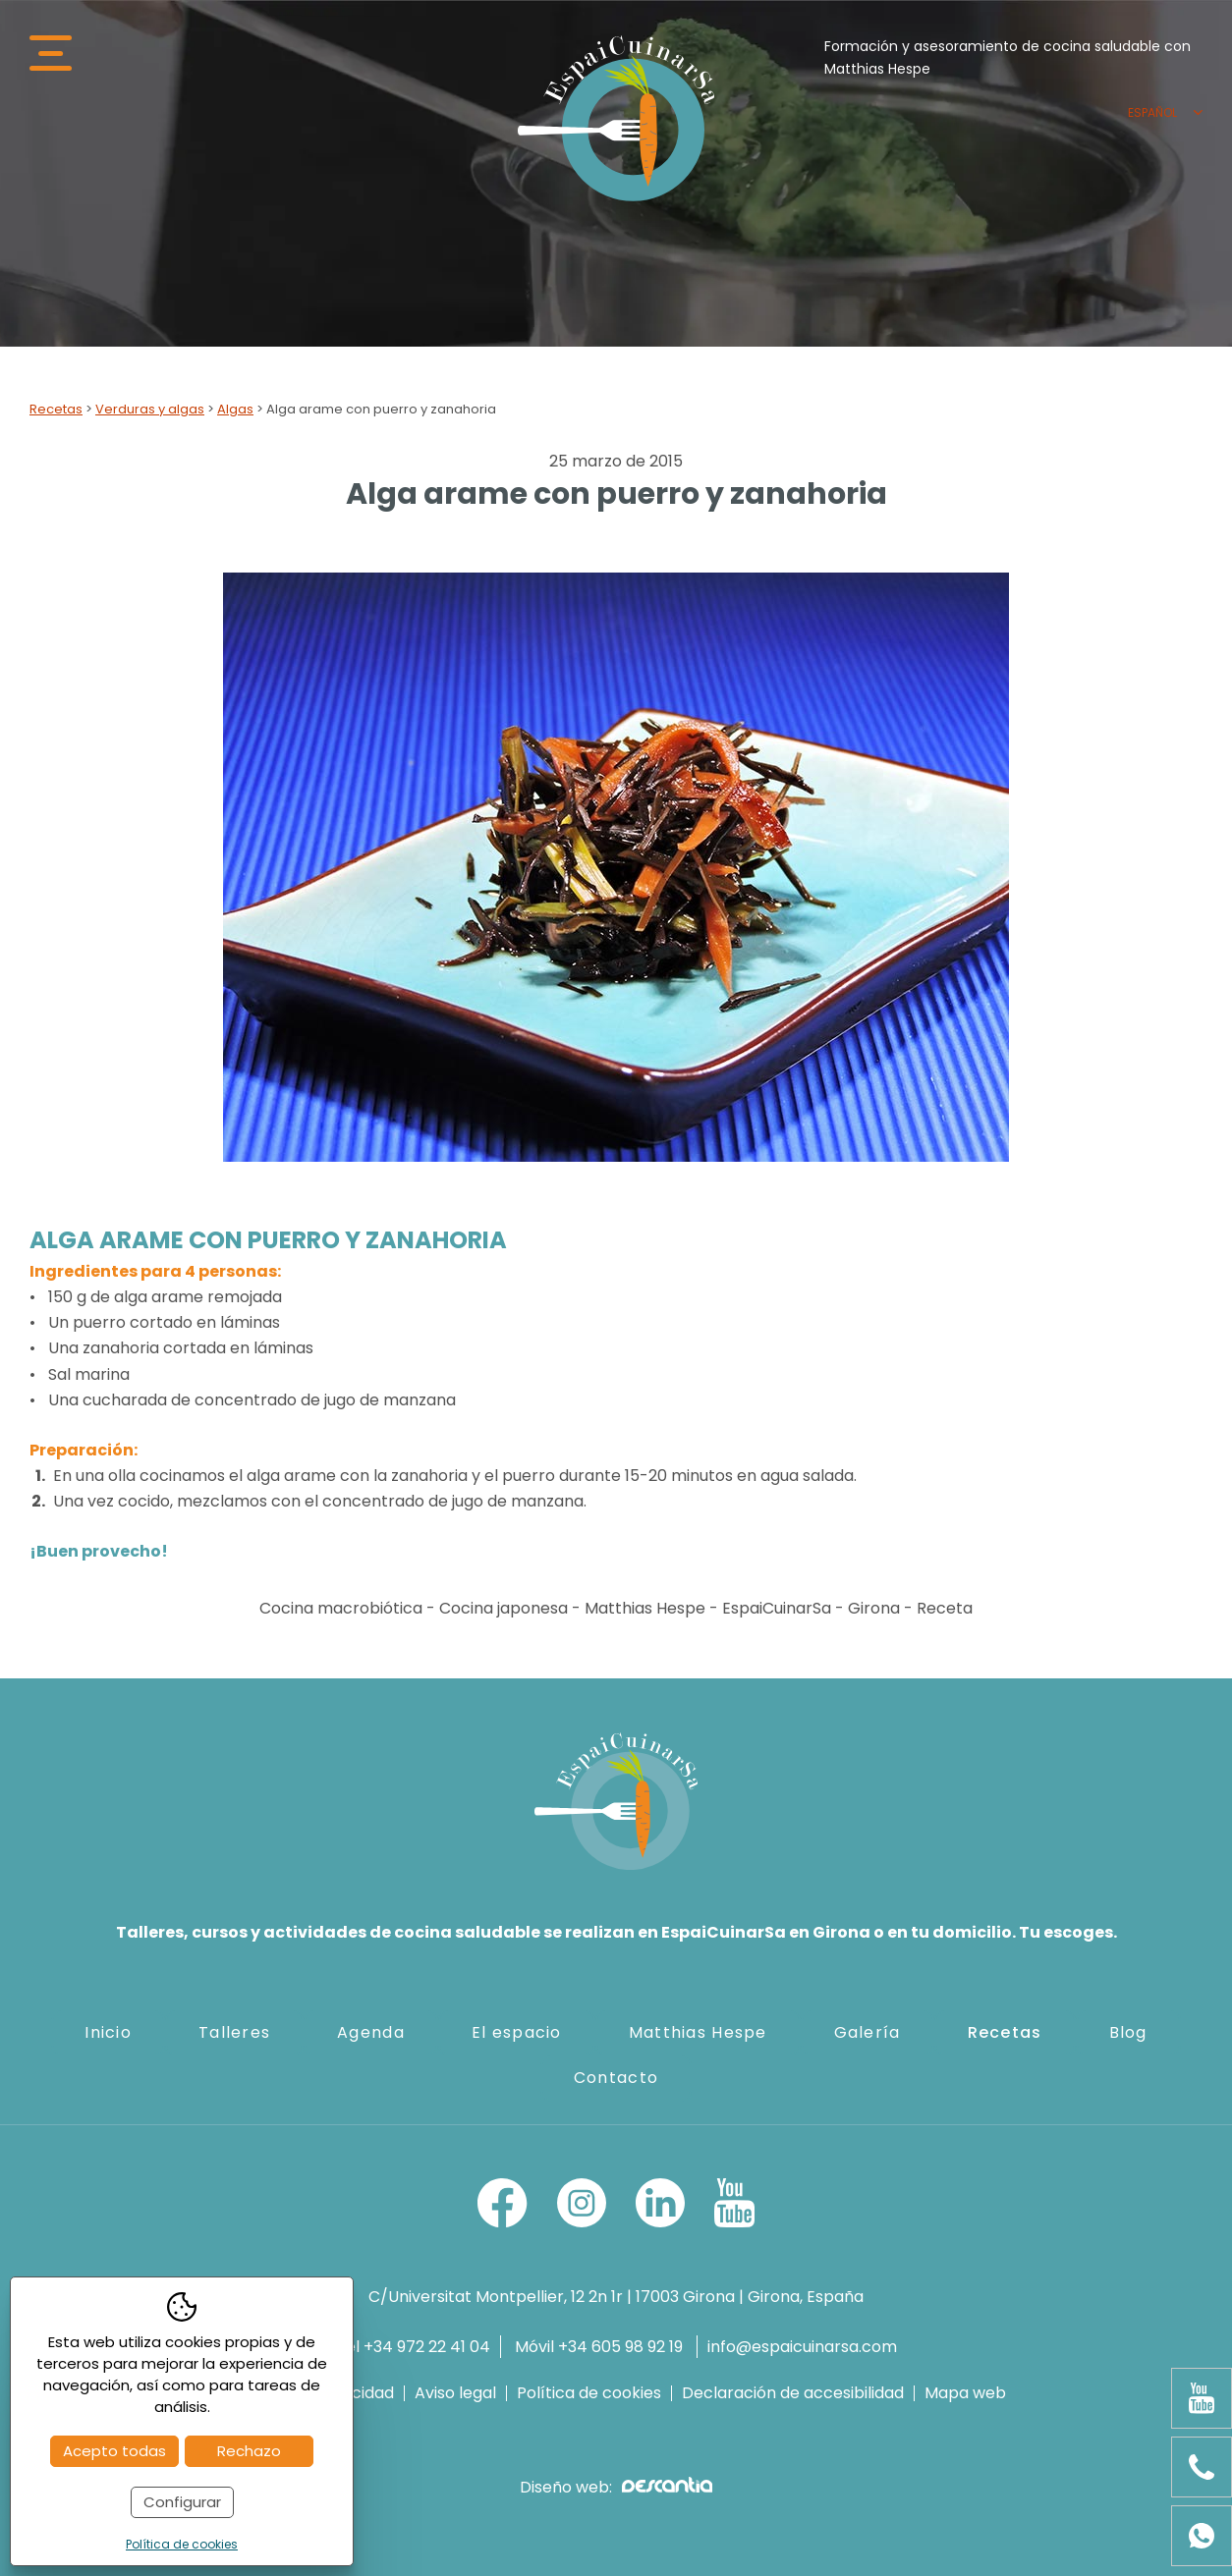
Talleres (234, 2032)
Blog (1128, 2032)
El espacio (517, 2032)
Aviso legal (455, 2393)
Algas (235, 409)
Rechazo (249, 2450)
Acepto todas (114, 2450)
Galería (867, 2032)
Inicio (108, 2032)
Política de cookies (589, 2393)
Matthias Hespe (698, 2032)
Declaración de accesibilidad (793, 2393)
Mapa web (965, 2393)
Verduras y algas (149, 409)
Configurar (182, 2502)
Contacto (616, 2077)
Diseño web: (616, 2487)
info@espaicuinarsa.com (802, 2346)
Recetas (56, 409)
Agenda (371, 2032)
